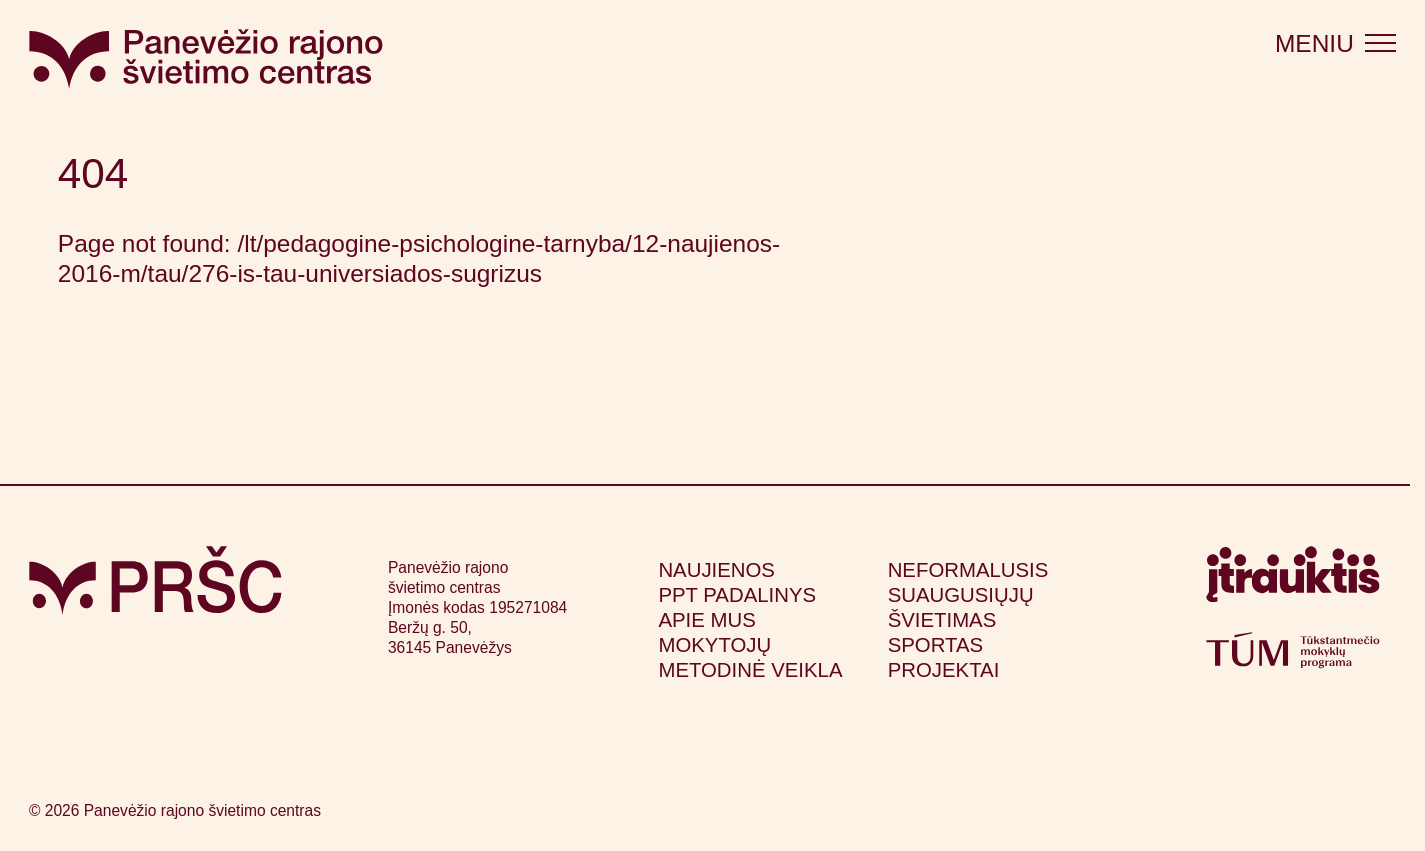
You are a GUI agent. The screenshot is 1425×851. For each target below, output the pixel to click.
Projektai (944, 670)
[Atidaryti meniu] (1335, 43)
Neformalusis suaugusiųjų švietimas (968, 595)
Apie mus (706, 620)
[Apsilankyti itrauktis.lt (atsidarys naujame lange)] (1293, 581)
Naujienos (716, 570)
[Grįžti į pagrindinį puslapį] (155, 580)
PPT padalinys (737, 595)
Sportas (935, 645)
